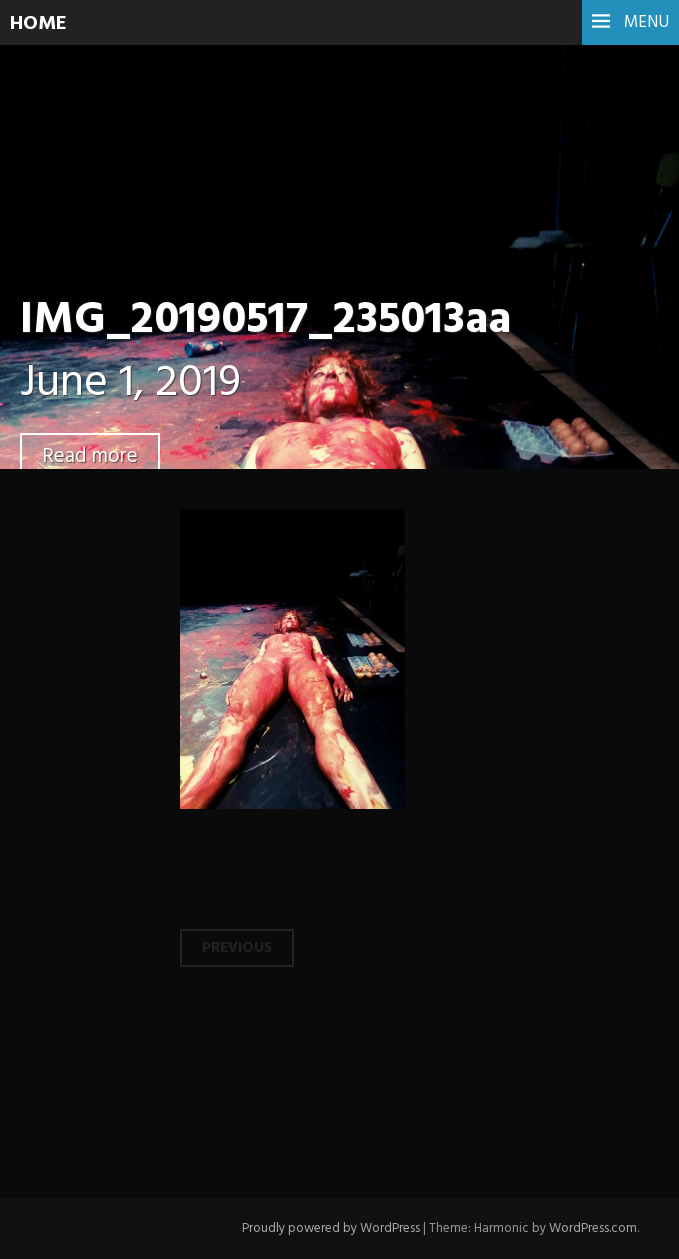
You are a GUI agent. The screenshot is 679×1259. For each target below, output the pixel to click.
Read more (90, 456)
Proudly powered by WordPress (331, 1228)
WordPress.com (593, 1228)
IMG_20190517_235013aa (265, 321)
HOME (38, 24)
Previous (237, 948)
